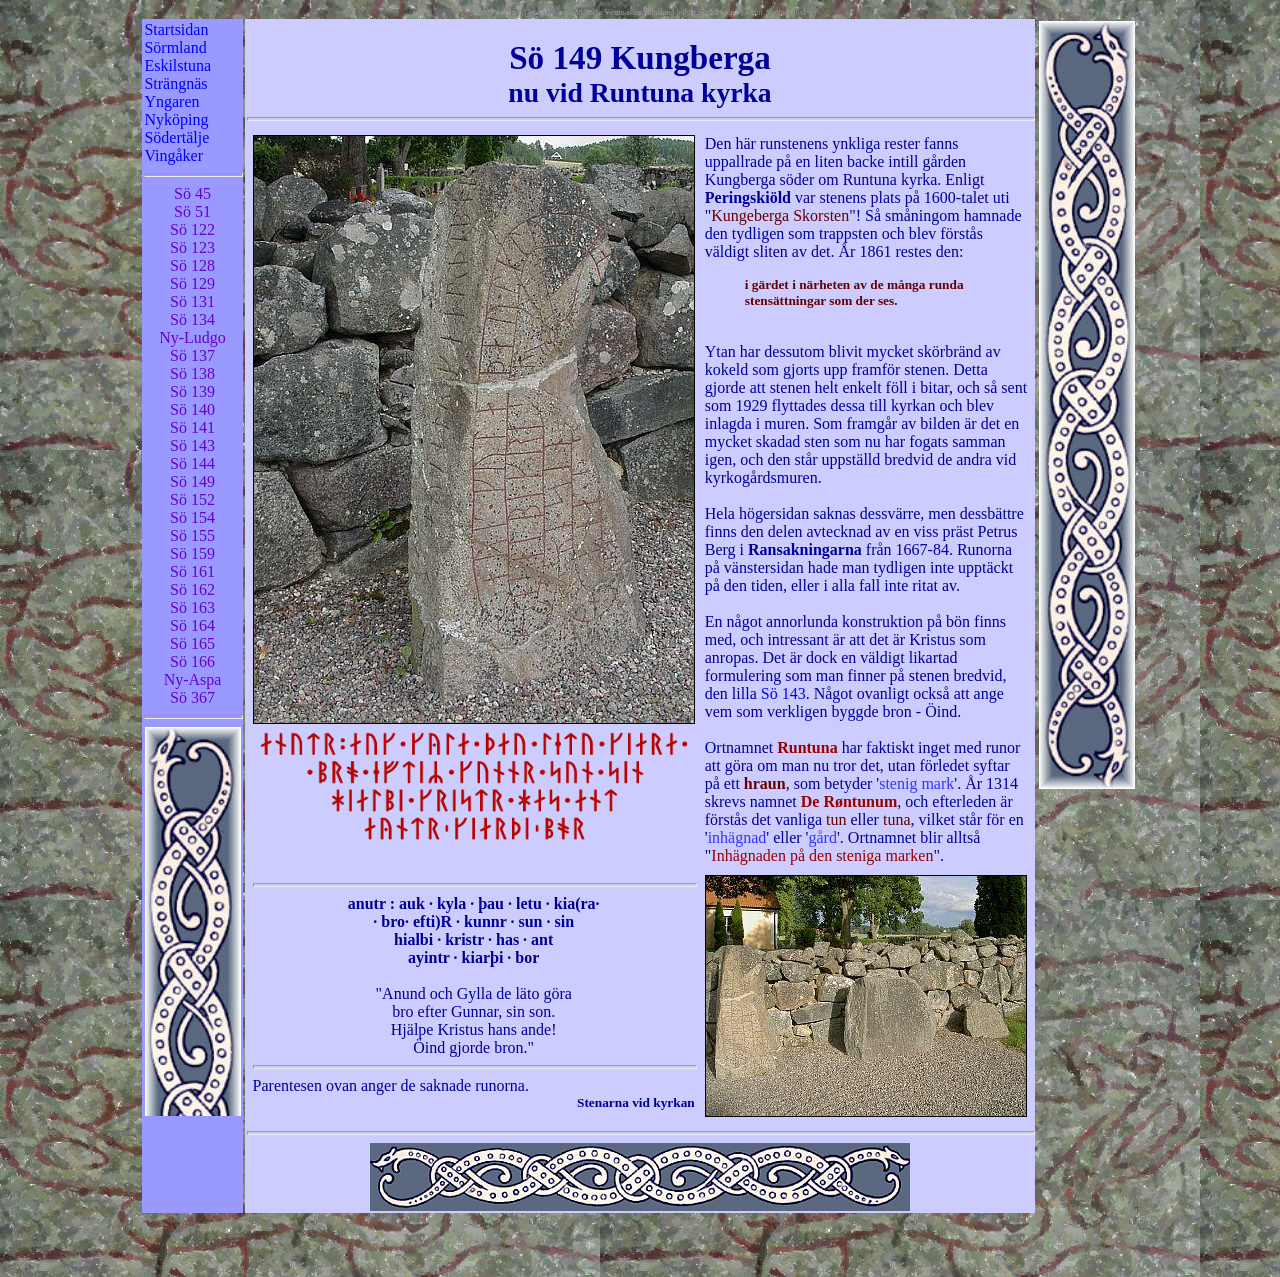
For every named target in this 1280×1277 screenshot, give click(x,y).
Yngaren (171, 101)
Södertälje (176, 137)
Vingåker (173, 155)
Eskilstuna (177, 65)
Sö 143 (783, 693)
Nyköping (176, 119)
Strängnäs (175, 83)
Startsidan (176, 29)
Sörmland (175, 47)
